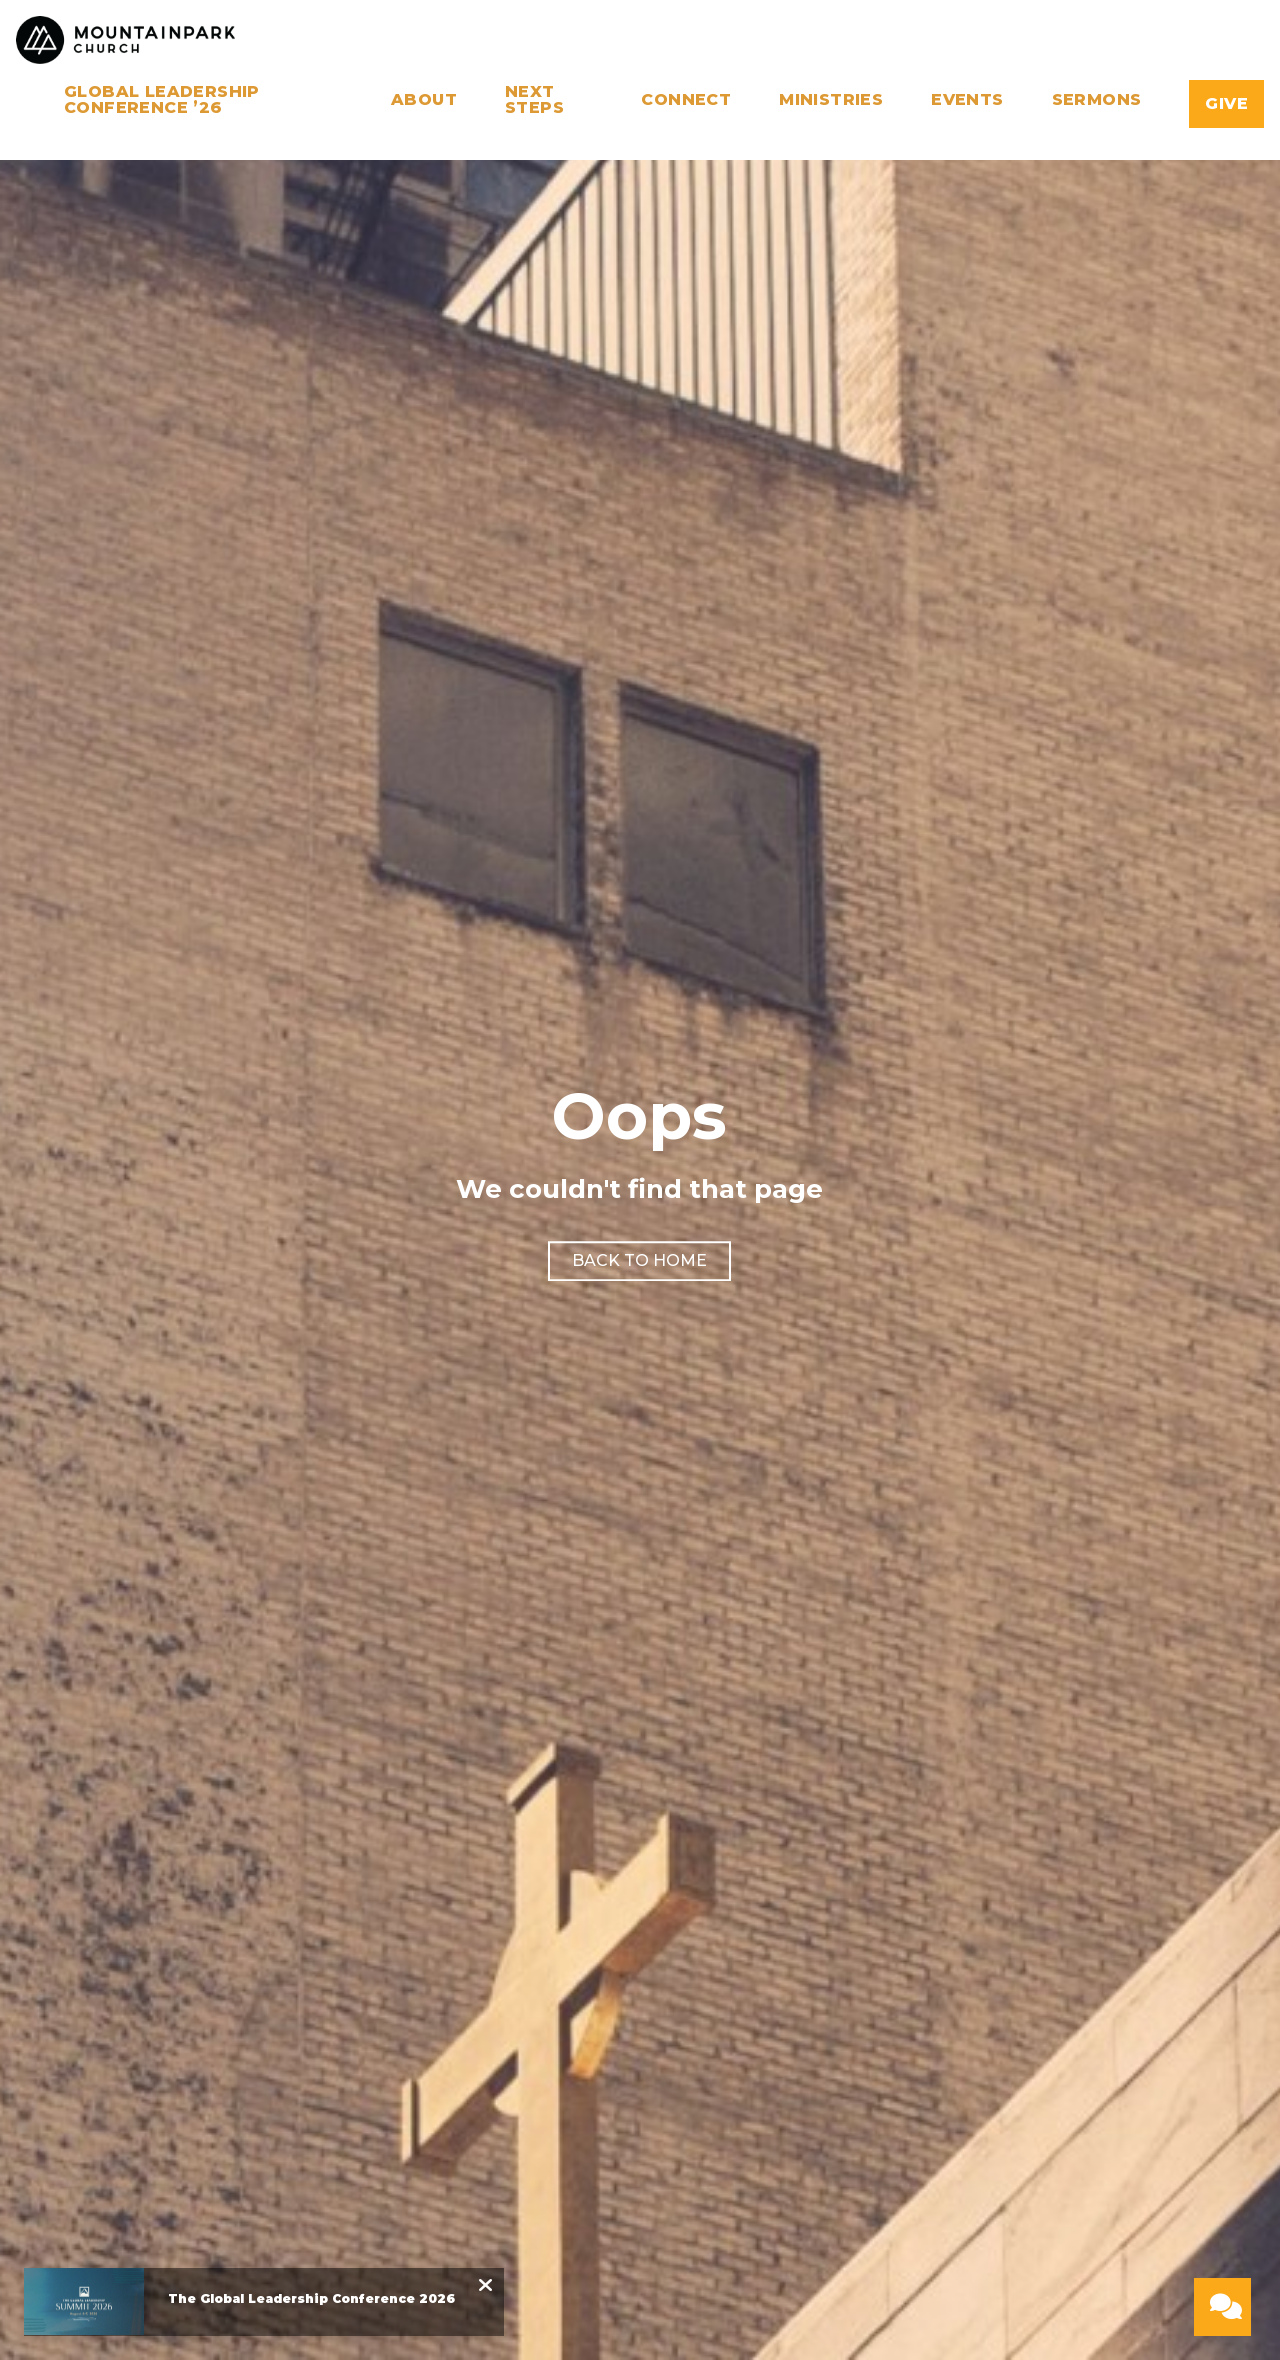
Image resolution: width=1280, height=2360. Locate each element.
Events (967, 100)
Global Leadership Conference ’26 (162, 100)
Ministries (831, 100)
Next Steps (534, 100)
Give (1226, 103)
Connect (686, 100)
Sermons (1097, 100)
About (424, 100)
